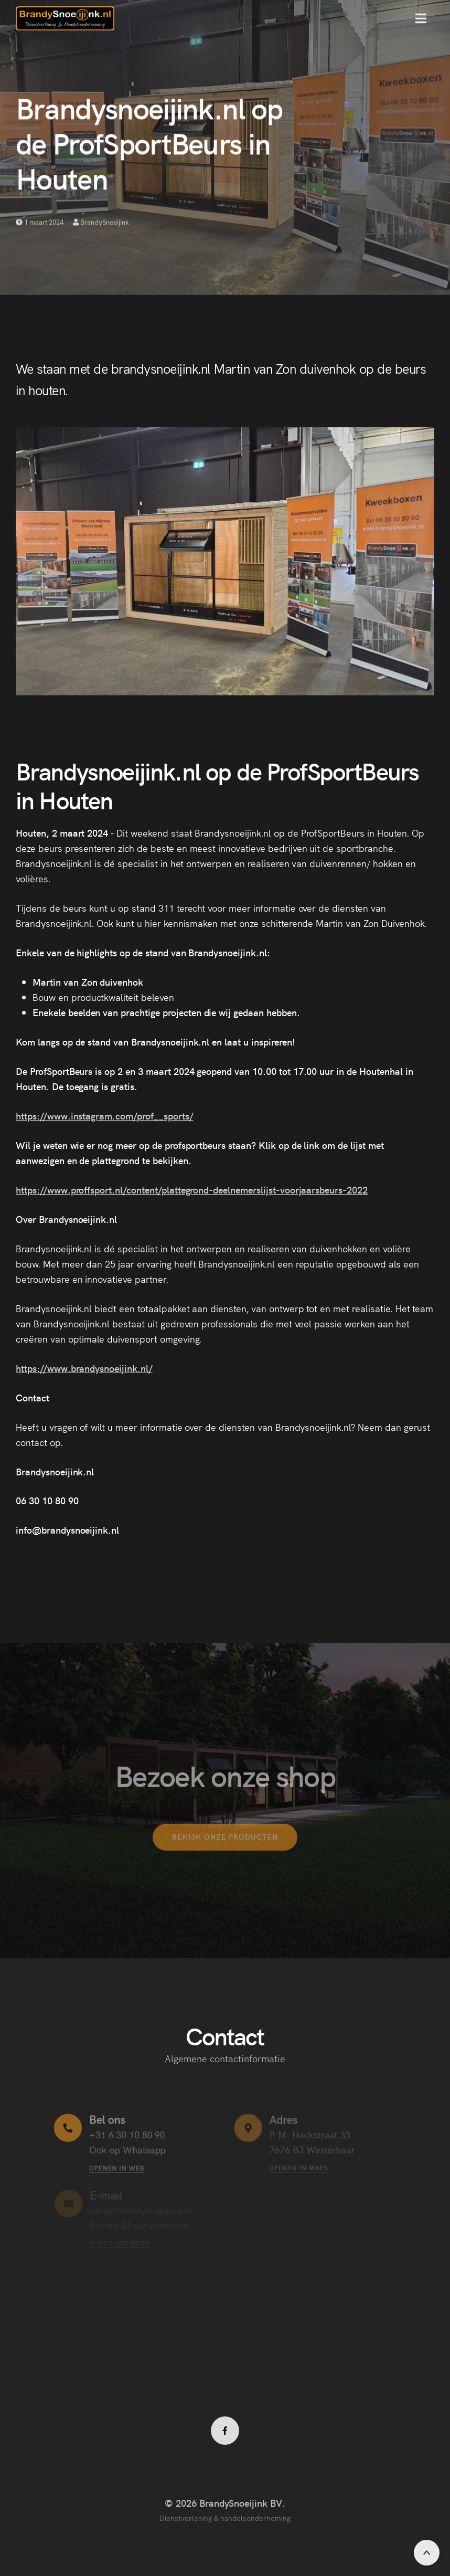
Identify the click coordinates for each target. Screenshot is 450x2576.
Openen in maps (299, 2167)
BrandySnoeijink (100, 223)
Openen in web (117, 2167)
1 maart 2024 (39, 223)
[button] (421, 18)
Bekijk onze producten (224, 1844)
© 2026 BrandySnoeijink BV (223, 2502)
